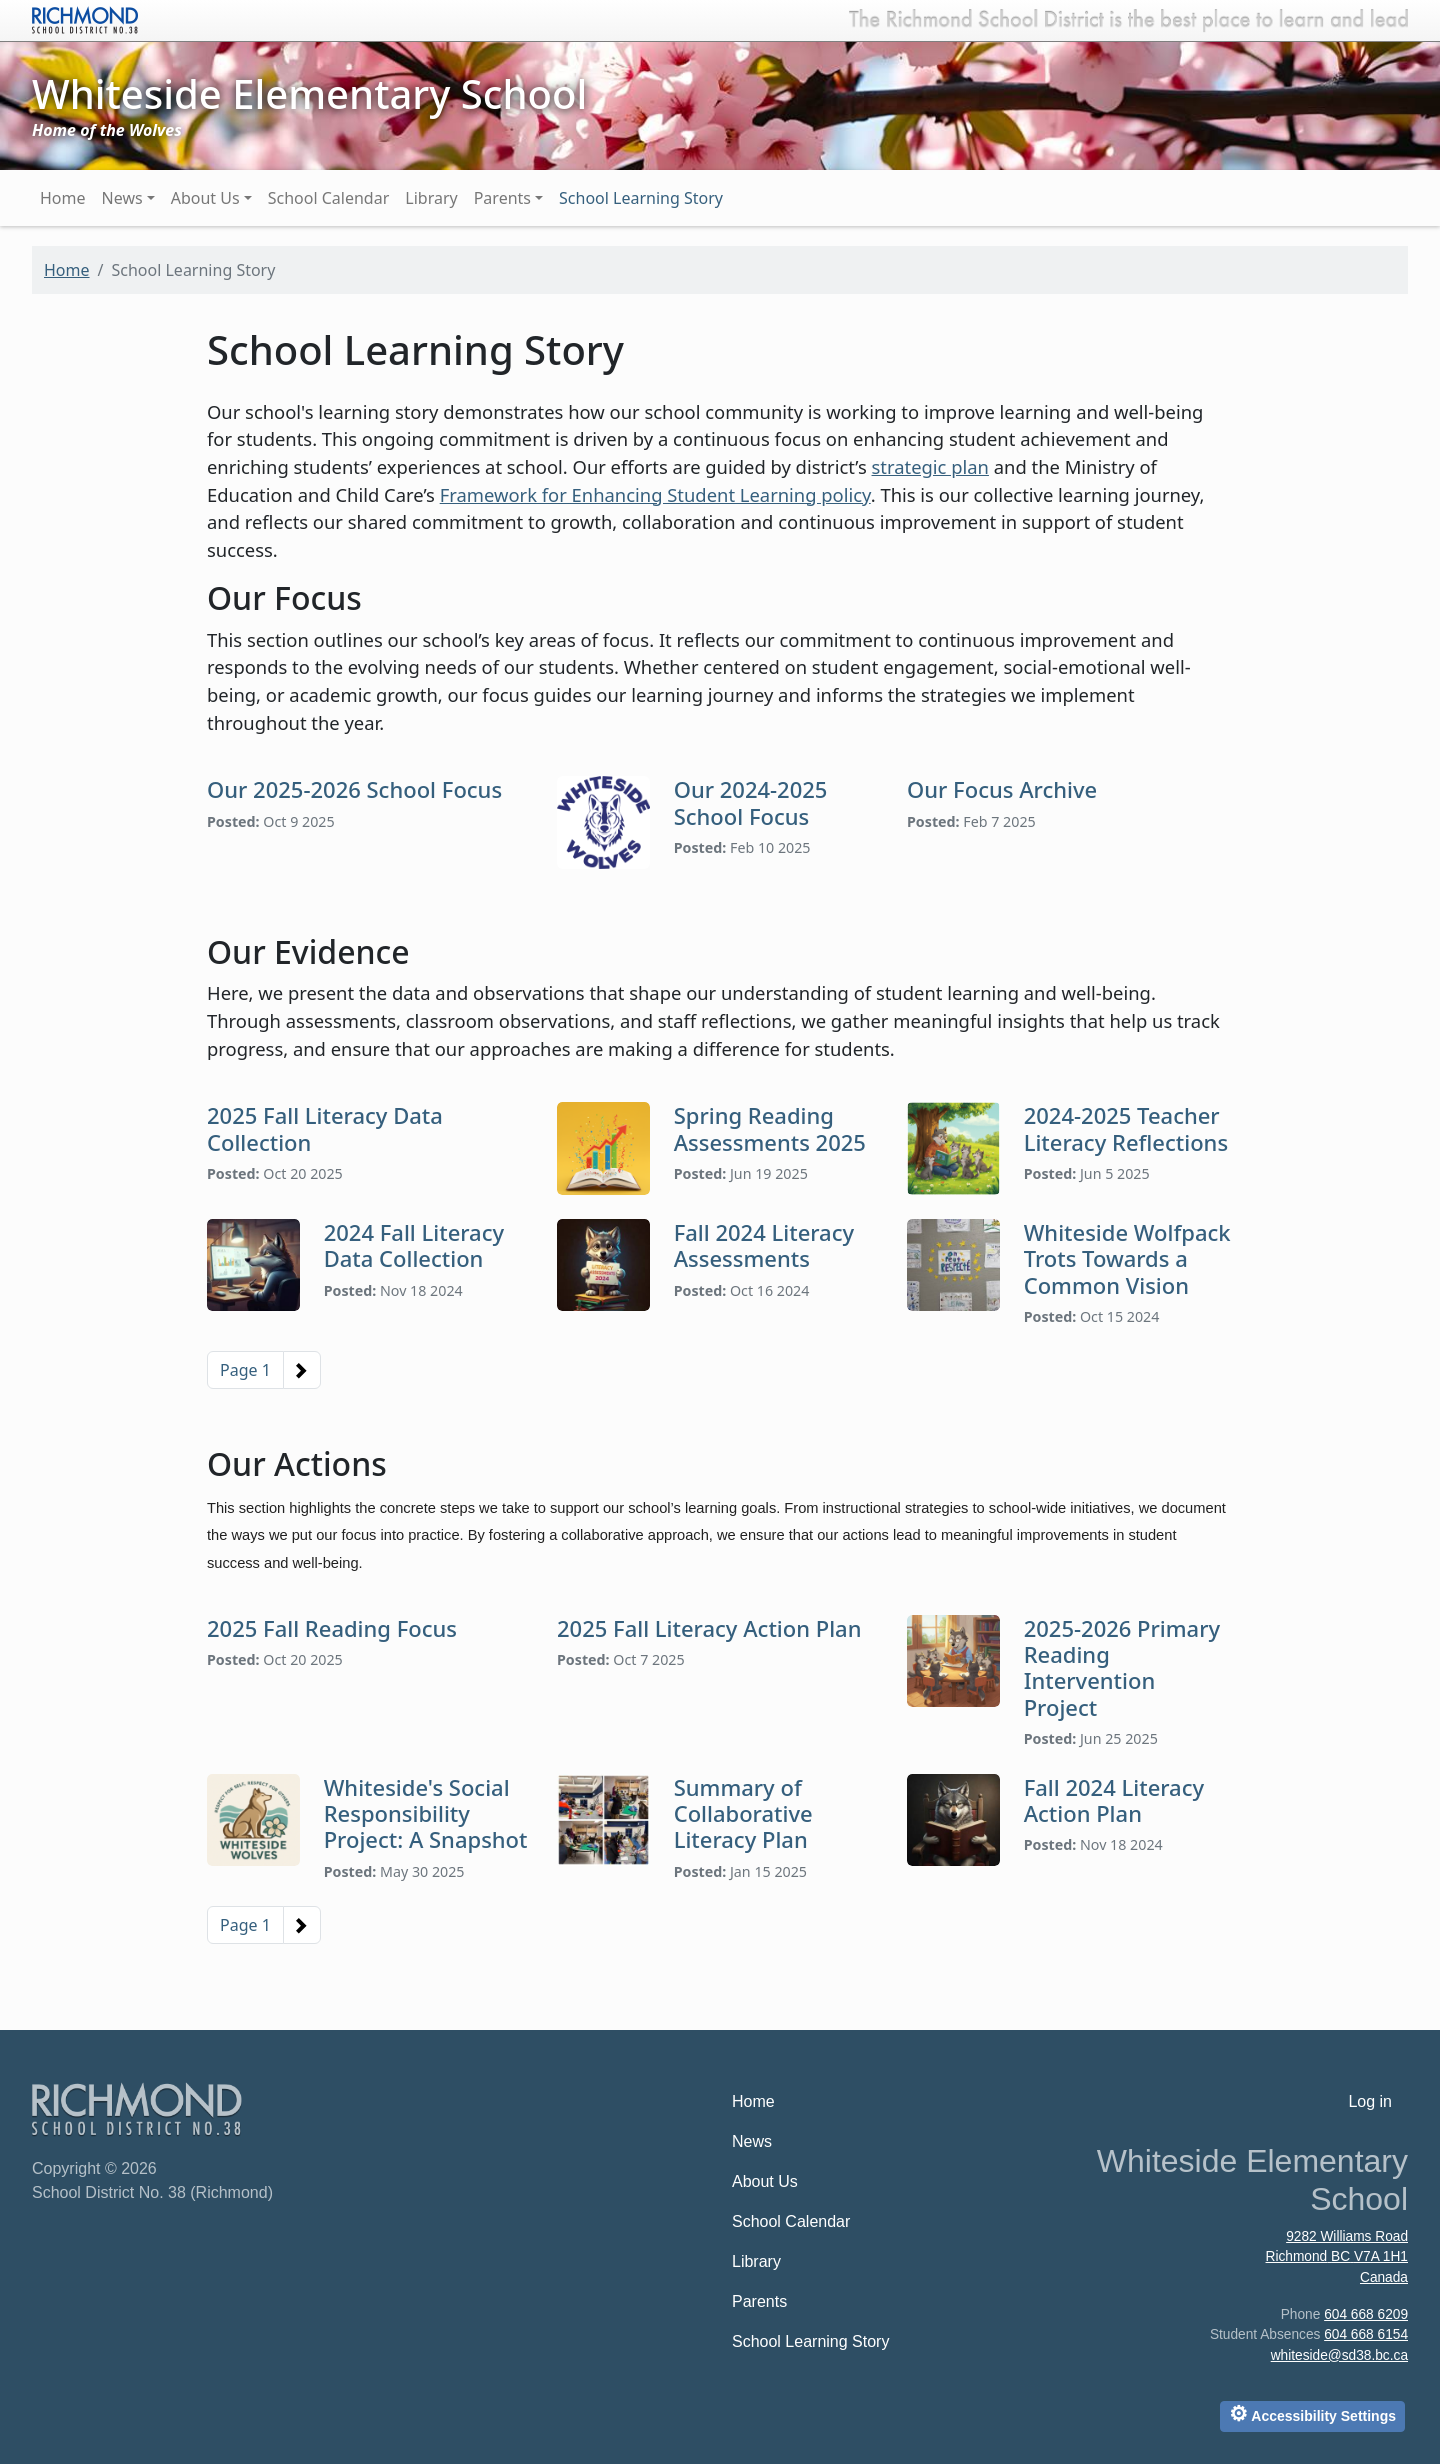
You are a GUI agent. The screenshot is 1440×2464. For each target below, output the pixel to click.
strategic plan (930, 466)
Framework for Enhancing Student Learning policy (655, 494)
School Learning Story (641, 198)
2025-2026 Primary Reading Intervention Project (1122, 1667)
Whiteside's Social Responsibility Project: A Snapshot (426, 1813)
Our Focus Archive (1002, 789)
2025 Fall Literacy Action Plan (709, 1628)
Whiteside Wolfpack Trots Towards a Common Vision (1127, 1258)
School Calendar (329, 198)
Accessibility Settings (1312, 2413)
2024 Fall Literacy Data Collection (414, 1245)
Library (431, 198)
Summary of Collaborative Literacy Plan (743, 1813)
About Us (205, 198)
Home (63, 198)
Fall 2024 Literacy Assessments (764, 1245)
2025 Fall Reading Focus (332, 1628)
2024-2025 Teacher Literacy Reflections (1126, 1128)
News (122, 198)
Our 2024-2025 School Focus (751, 802)
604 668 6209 (1366, 2314)
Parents (502, 198)
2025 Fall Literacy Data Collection (325, 1128)
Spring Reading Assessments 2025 (770, 1128)
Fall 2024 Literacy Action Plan (1114, 1800)
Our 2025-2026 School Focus (354, 789)
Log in (1370, 2101)
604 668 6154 (1366, 2334)
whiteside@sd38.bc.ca (1339, 2355)
